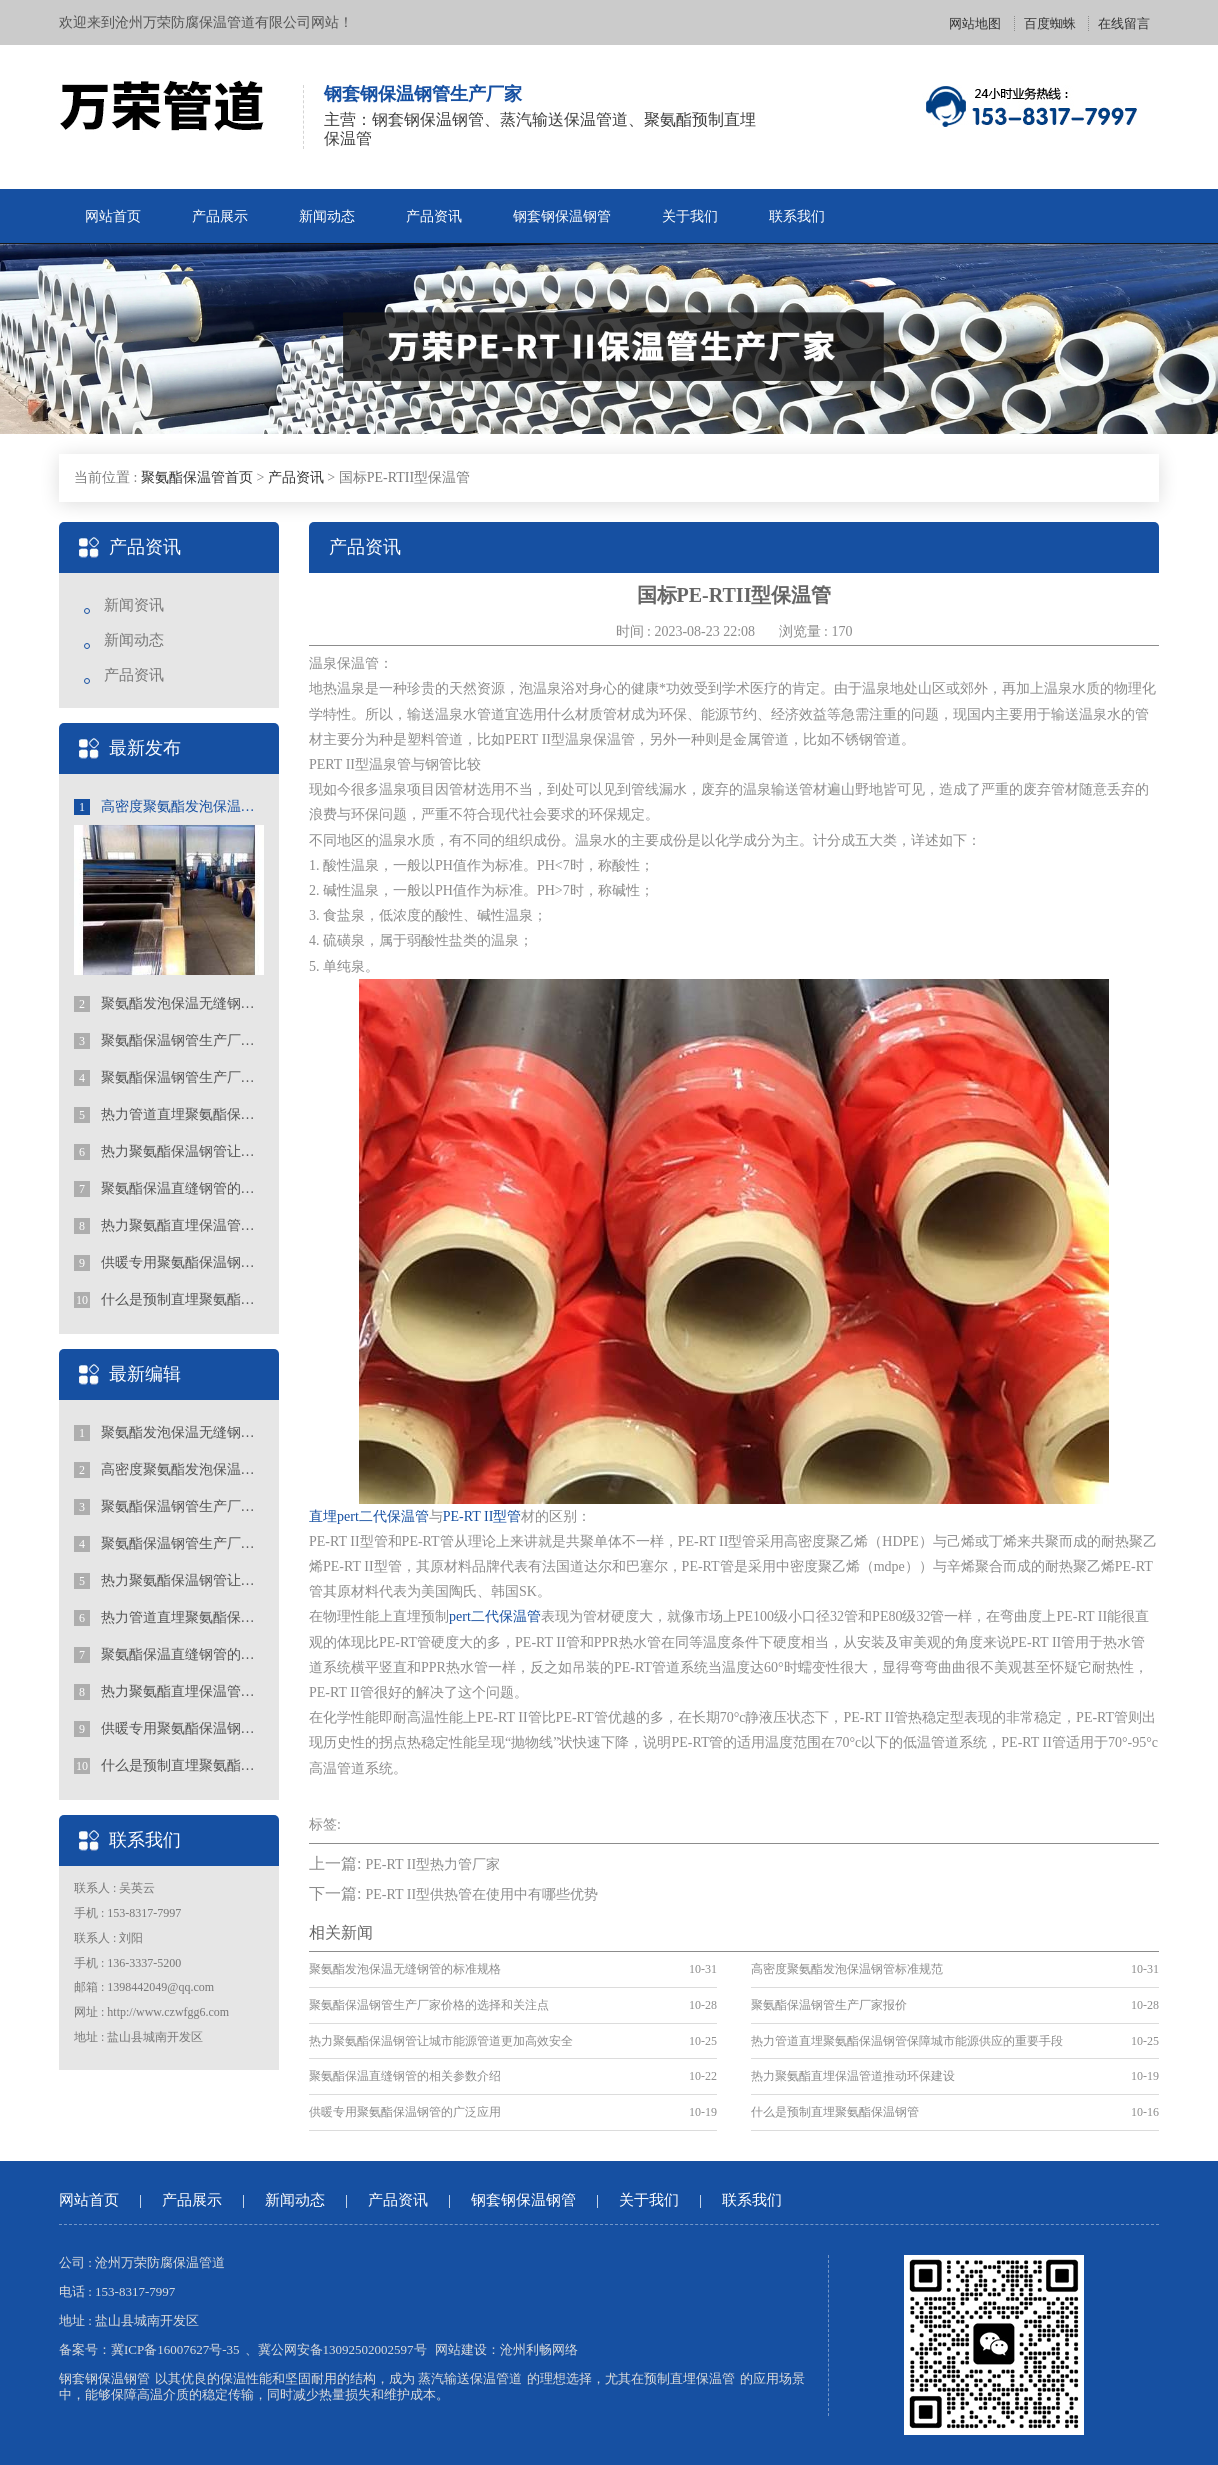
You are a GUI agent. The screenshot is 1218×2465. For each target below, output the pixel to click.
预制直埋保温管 (689, 2378)
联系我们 (797, 216)
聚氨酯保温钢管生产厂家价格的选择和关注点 (169, 1041)
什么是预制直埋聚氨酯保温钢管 (169, 1300)
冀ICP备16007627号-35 (175, 2349)
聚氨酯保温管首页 (197, 477)
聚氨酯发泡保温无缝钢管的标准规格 (169, 1004)
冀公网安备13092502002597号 (342, 2349)
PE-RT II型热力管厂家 (432, 1864)
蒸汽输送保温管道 (470, 2378)
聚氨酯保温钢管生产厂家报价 (169, 1078)
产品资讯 (434, 216)
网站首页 (113, 216)
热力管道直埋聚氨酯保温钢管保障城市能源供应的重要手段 (169, 1115)
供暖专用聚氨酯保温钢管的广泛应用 (169, 1263)
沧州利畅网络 (539, 2349)
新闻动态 (327, 216)
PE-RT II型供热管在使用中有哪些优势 (481, 1894)
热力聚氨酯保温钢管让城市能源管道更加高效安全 (169, 1152)
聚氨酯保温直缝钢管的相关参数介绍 (169, 1189)
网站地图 (975, 23)
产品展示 (220, 216)
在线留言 (1124, 23)
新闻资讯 (134, 605)
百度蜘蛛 (1050, 23)
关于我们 (690, 216)
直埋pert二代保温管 (369, 1516)
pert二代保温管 (495, 1616)
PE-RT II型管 (482, 1516)
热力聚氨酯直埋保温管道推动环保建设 (169, 1226)
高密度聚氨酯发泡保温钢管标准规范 (169, 807)
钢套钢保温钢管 (562, 216)
